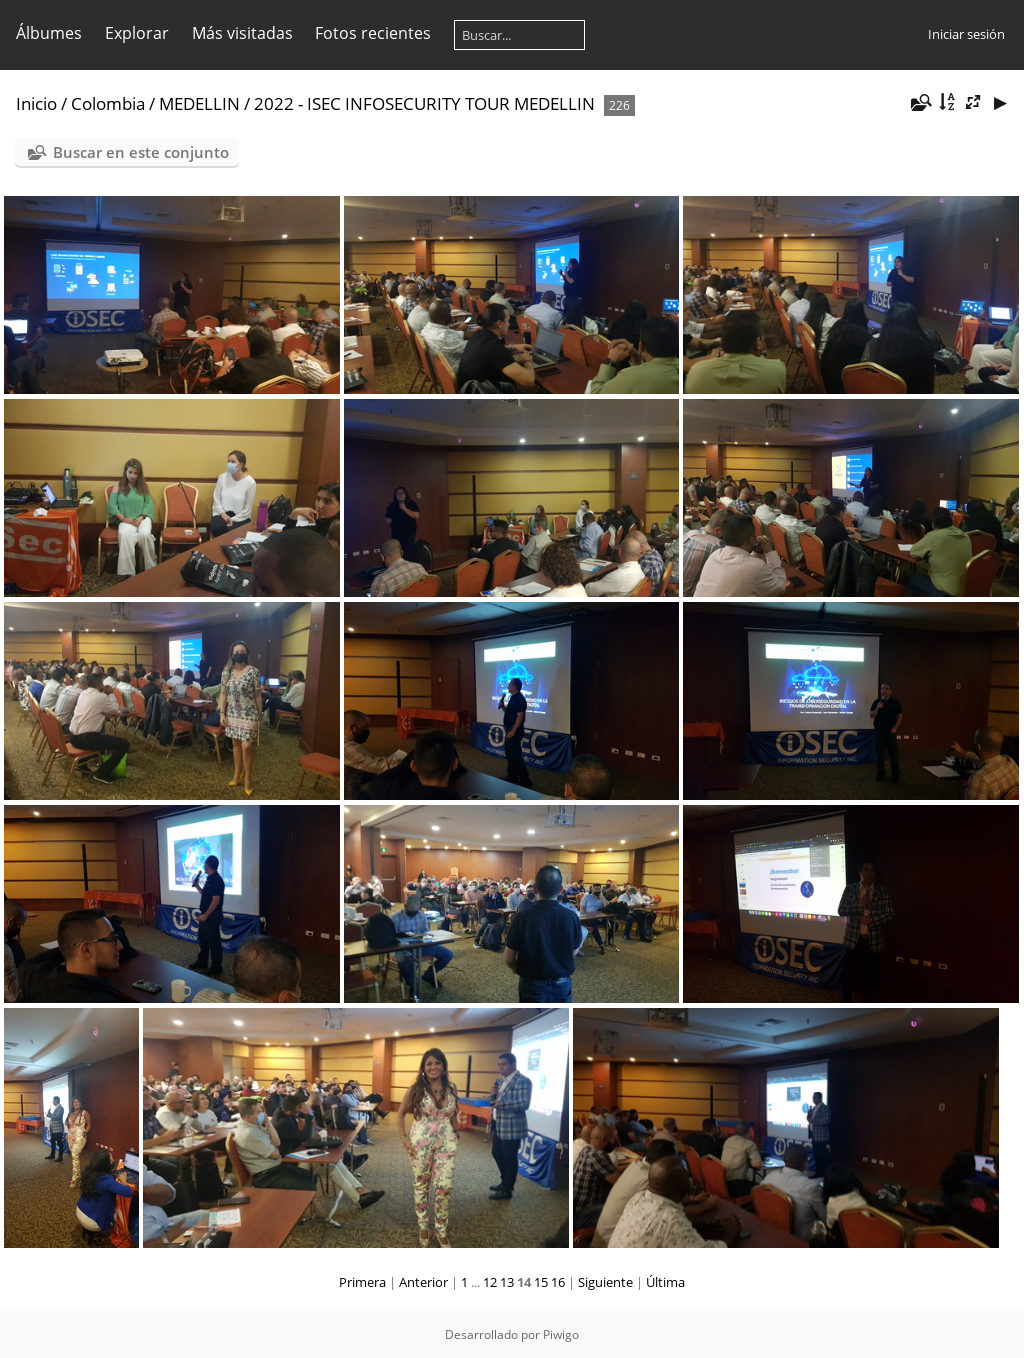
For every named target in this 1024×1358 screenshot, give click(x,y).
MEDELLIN (199, 103)
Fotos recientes (373, 33)
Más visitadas (242, 33)
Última (665, 1282)
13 (507, 1282)
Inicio (36, 103)
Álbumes (49, 33)
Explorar (137, 33)
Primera (362, 1282)
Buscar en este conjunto (141, 152)
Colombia (108, 103)
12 (490, 1282)
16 (558, 1282)
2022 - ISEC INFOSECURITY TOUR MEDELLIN (424, 103)
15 (541, 1282)
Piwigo (561, 1334)
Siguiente (605, 1282)
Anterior (423, 1282)
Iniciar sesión (966, 34)
